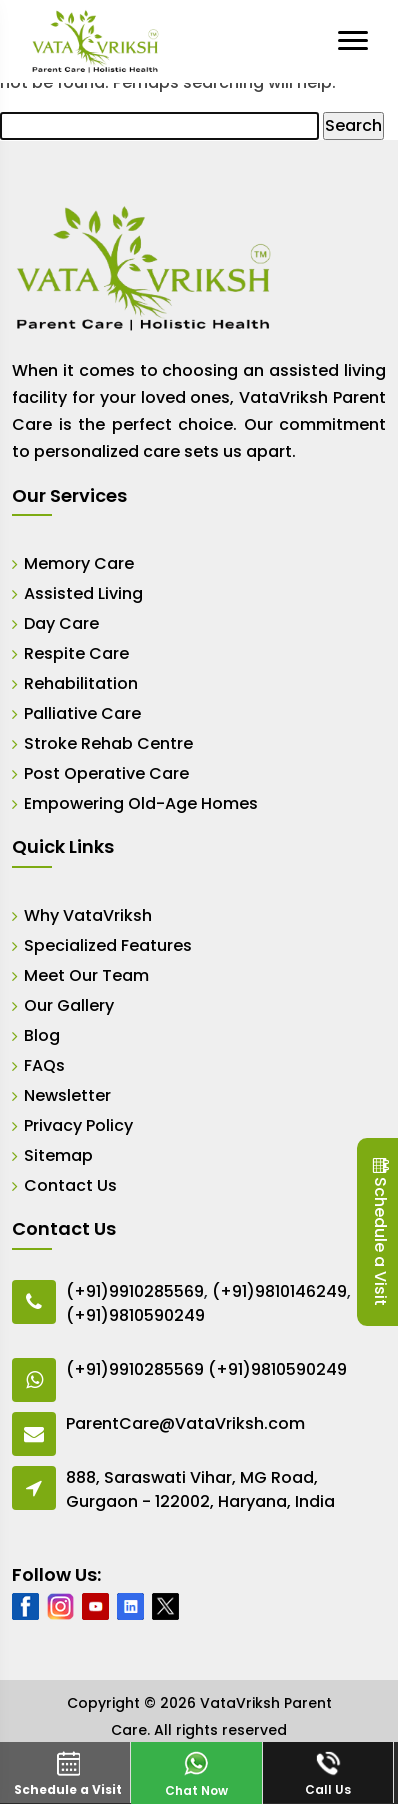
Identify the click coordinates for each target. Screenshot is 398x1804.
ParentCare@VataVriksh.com (185, 1423)
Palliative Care (82, 713)
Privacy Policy (78, 1125)
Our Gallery (69, 1005)
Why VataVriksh (88, 915)
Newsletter (67, 1095)
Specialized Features (108, 945)
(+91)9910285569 (135, 1291)
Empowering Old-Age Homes (141, 803)
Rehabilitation (81, 683)
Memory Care (79, 563)
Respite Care (76, 653)
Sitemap (58, 1155)
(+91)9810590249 (135, 1315)
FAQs (44, 1065)
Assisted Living (83, 593)
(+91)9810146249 (279, 1291)
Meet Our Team (86, 975)
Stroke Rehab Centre (108, 743)
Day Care (61, 623)
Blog (42, 1035)
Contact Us (70, 1185)
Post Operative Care (106, 773)
